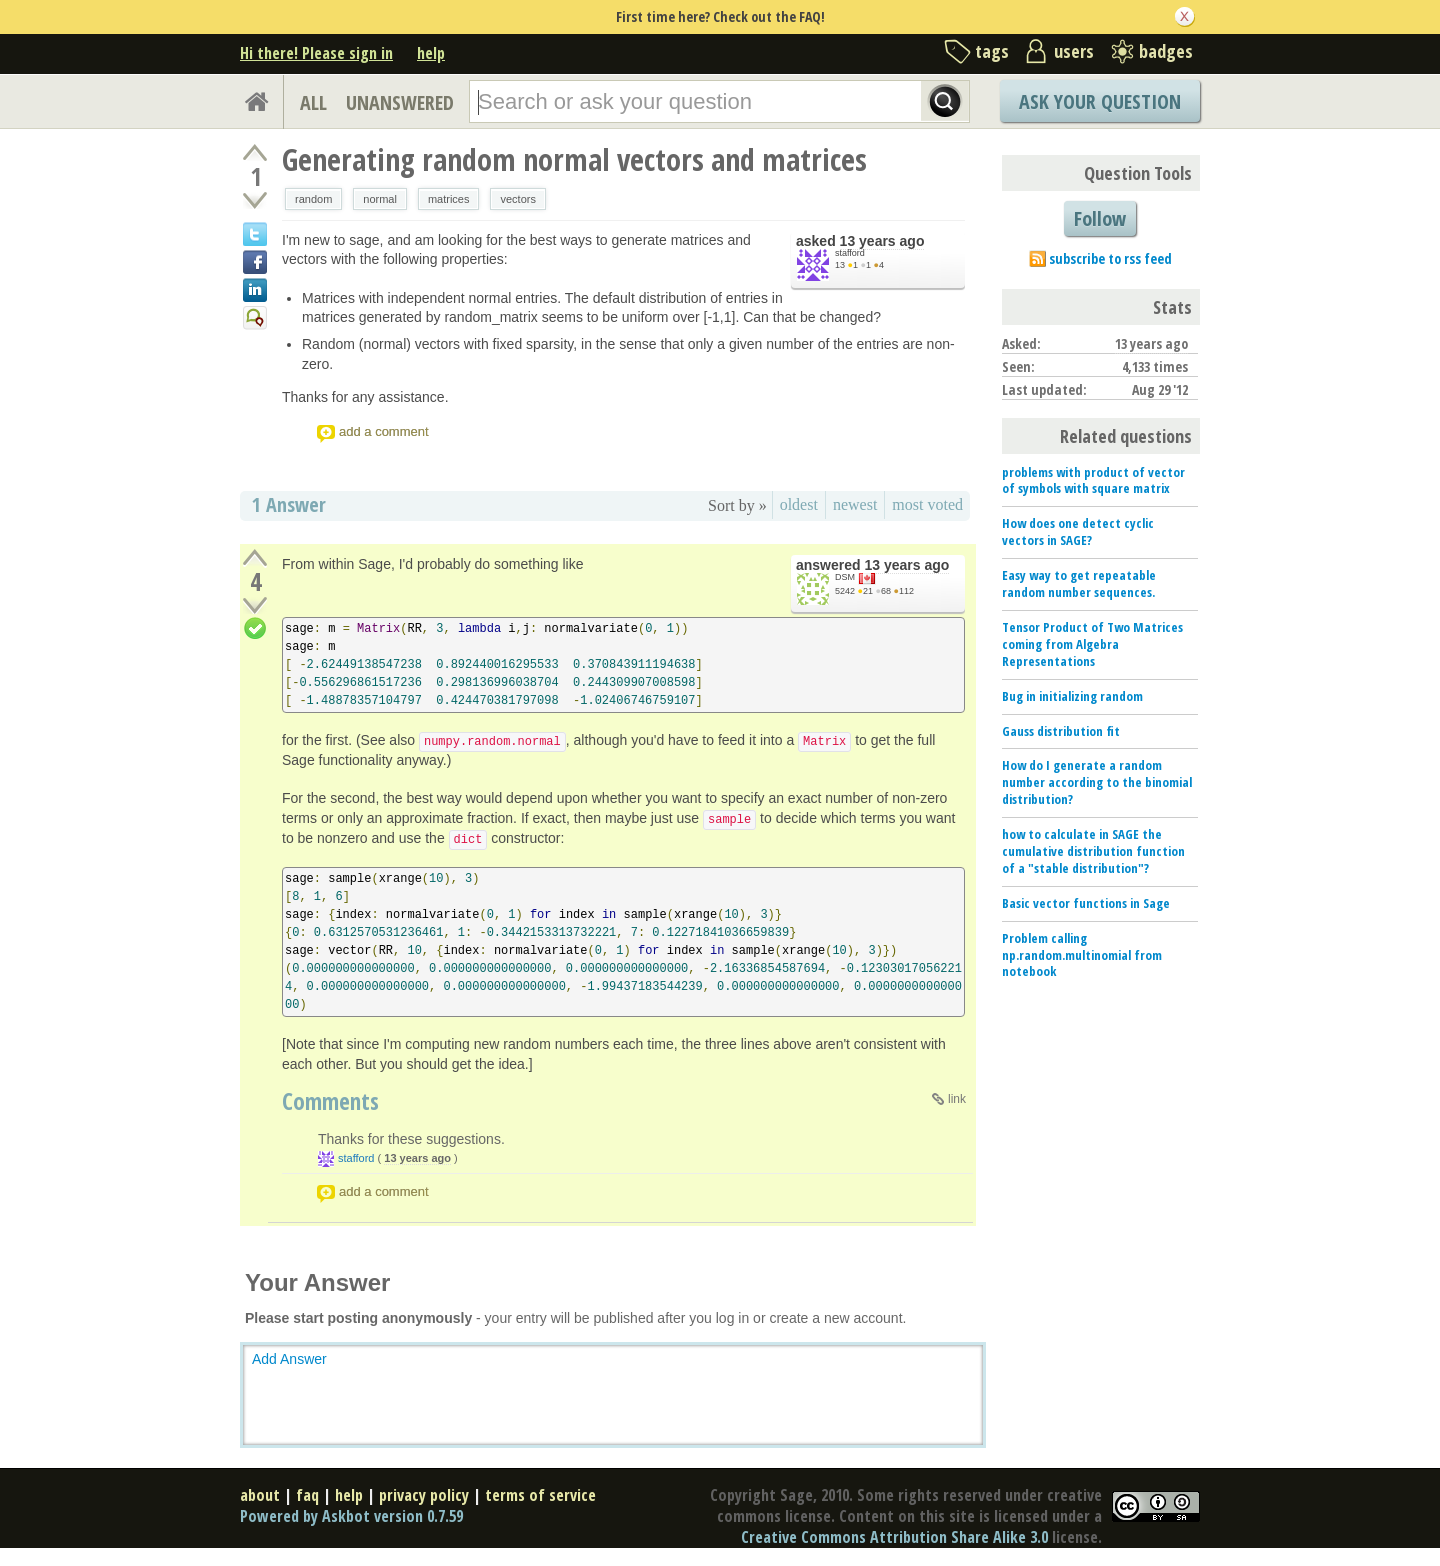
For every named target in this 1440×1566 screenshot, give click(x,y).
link (957, 1099)
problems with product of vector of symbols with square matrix (1093, 480)
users (1074, 51)
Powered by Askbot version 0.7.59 (351, 1516)
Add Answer (289, 1359)
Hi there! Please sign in (316, 53)
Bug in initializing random (1072, 696)
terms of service (540, 1495)
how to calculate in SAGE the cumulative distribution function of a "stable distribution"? (1093, 851)
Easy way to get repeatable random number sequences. (1079, 583)
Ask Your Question (1100, 101)
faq (307, 1495)
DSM (845, 577)
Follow (1100, 218)
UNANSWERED (400, 102)
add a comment (384, 431)
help (431, 53)
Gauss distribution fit (1061, 731)
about (260, 1495)
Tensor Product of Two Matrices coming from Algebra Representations (1092, 644)
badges (1166, 51)
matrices (449, 199)
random (313, 199)
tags (992, 51)
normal (380, 199)
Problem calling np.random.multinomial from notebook (1082, 955)
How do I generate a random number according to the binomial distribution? (1097, 782)
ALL (313, 102)
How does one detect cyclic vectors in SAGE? (1078, 531)
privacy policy (424, 1495)
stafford (850, 253)
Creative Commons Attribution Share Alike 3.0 (894, 1537)
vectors (517, 199)
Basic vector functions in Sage (1086, 903)
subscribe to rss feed (1110, 258)
